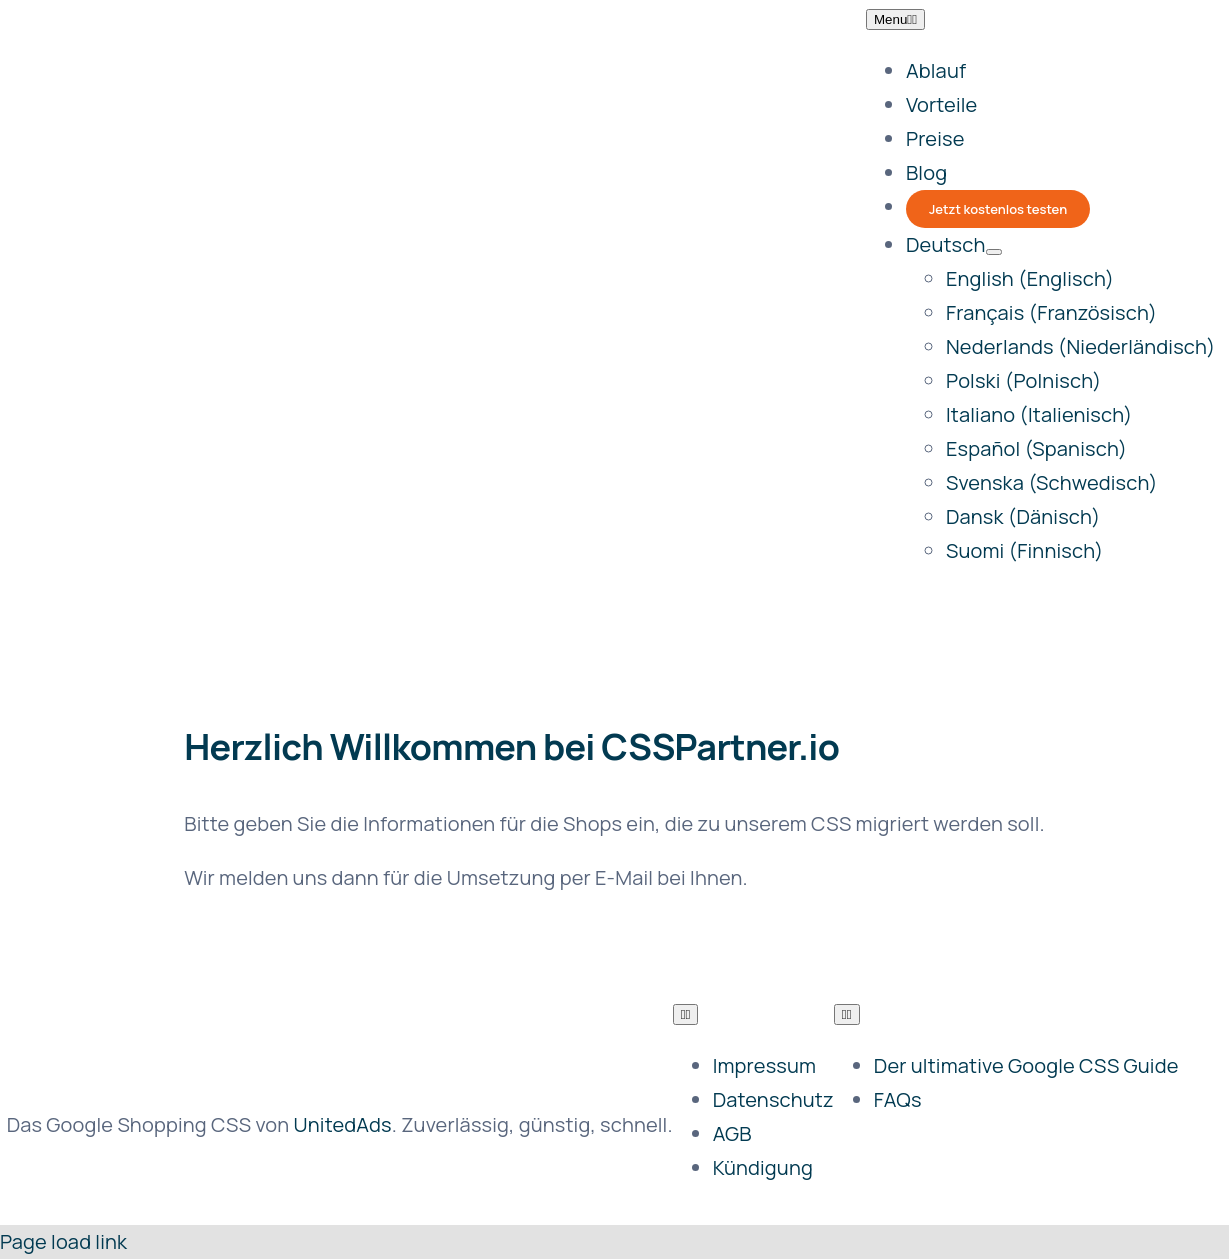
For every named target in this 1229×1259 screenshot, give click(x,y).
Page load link (63, 1241)
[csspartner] (257, 233)
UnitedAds (343, 1124)
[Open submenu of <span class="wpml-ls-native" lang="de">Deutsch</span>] (994, 252)
